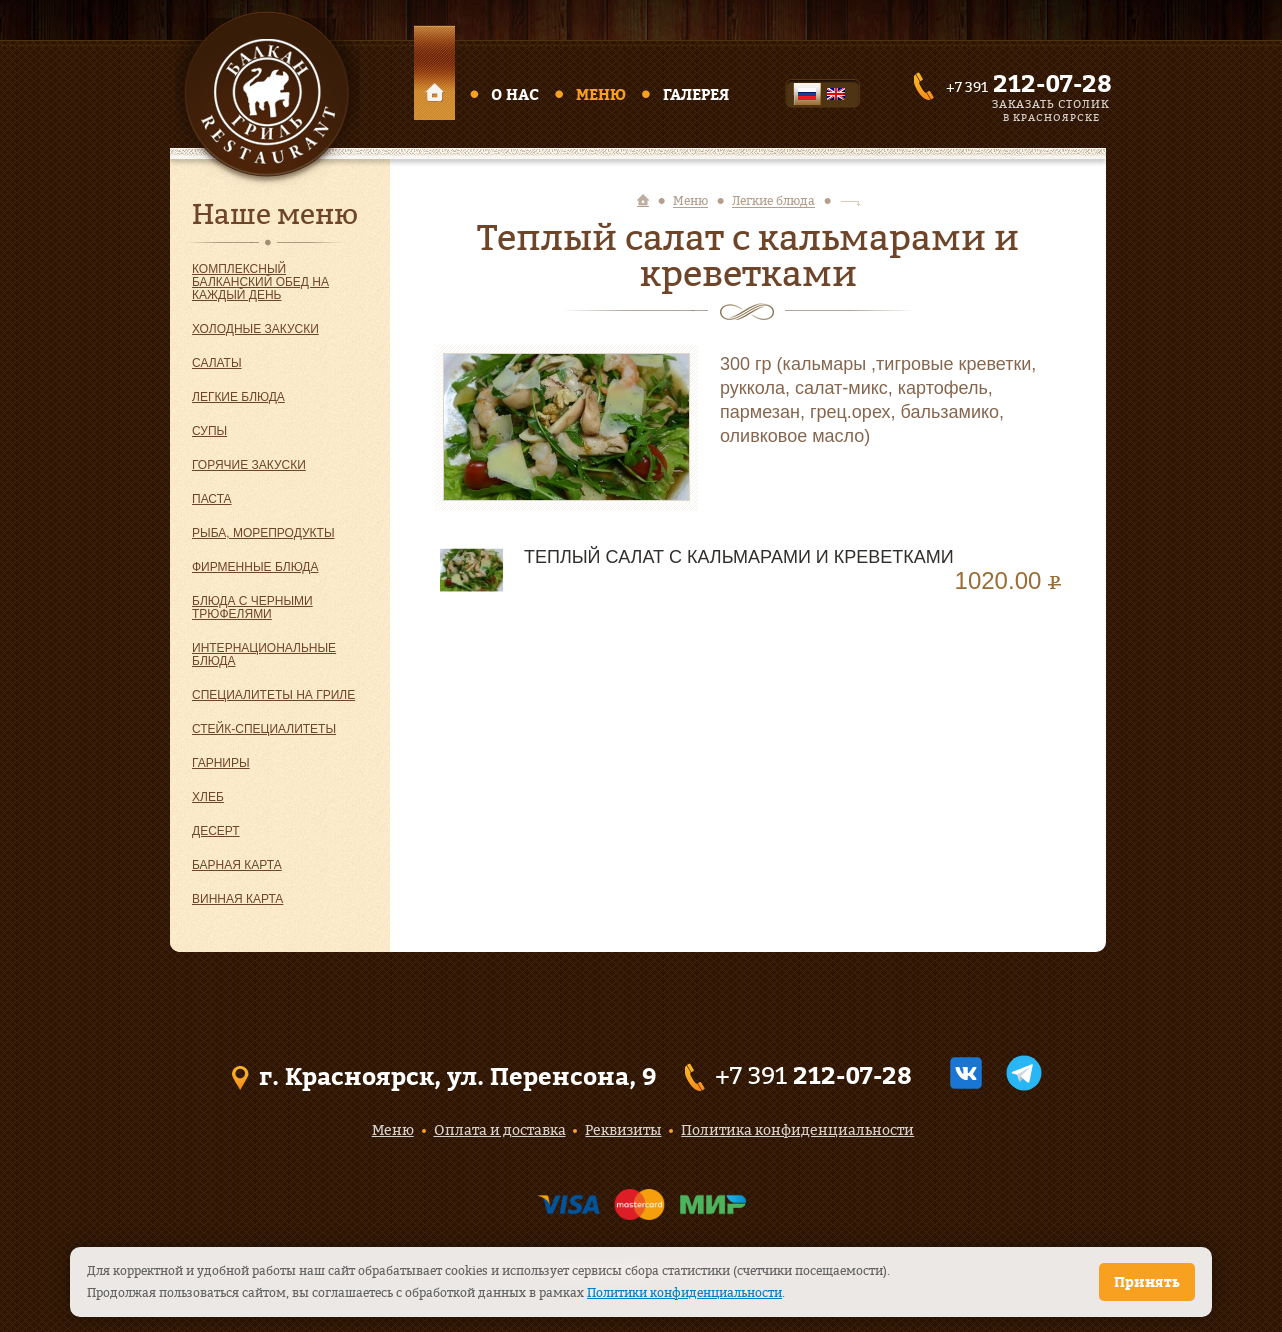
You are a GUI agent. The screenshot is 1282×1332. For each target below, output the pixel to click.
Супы (209, 431)
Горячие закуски (249, 465)
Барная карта (237, 865)
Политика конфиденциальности (797, 1129)
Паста (212, 499)
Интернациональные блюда (264, 654)
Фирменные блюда (255, 567)
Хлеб (208, 797)
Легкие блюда (238, 397)
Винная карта (237, 899)
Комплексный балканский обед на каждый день (260, 282)
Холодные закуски (255, 329)
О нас (515, 94)
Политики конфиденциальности (684, 1292)
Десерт (216, 831)
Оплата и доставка (500, 1129)
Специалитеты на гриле (273, 695)
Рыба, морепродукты (263, 533)
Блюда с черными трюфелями (252, 607)
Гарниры (221, 763)
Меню (601, 94)
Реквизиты (623, 1129)
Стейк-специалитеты (264, 729)
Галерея (696, 94)
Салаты (217, 363)
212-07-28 (1052, 83)
